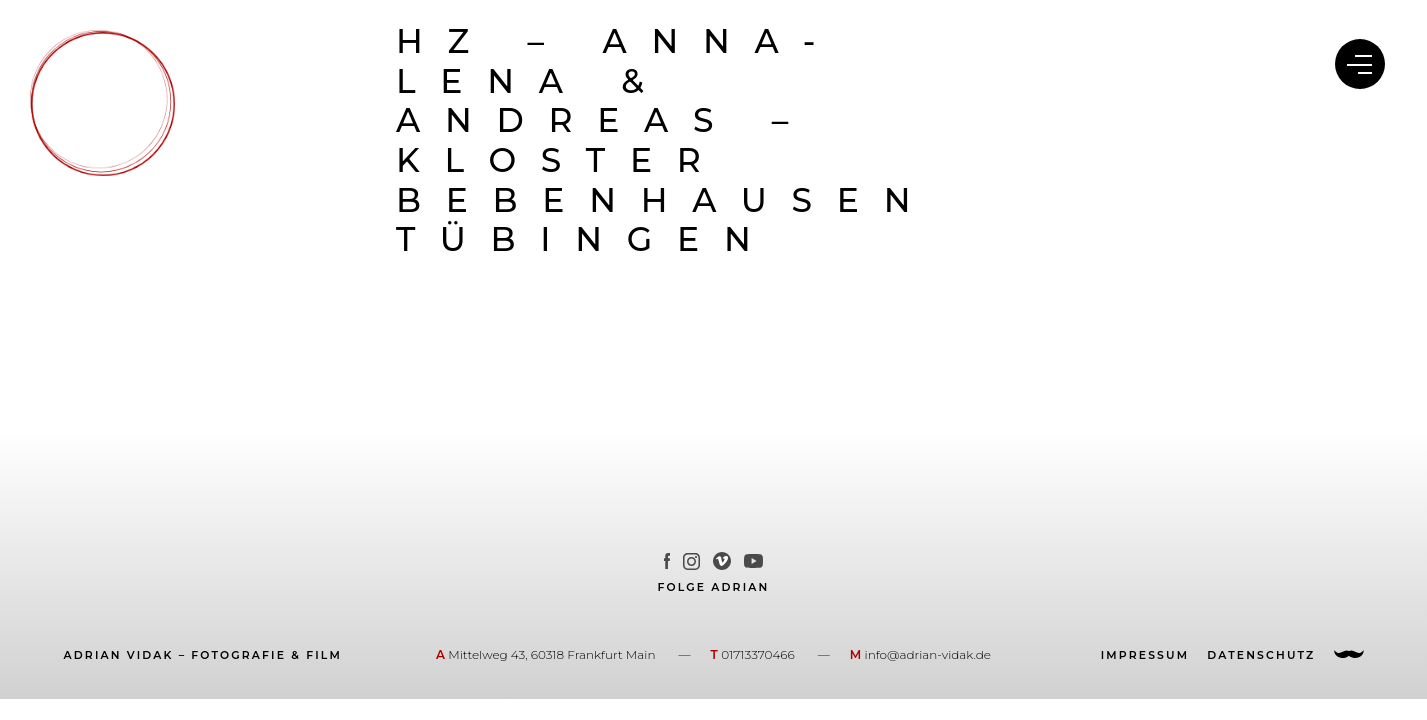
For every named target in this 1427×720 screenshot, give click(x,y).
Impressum (1145, 656)
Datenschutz (1261, 656)
